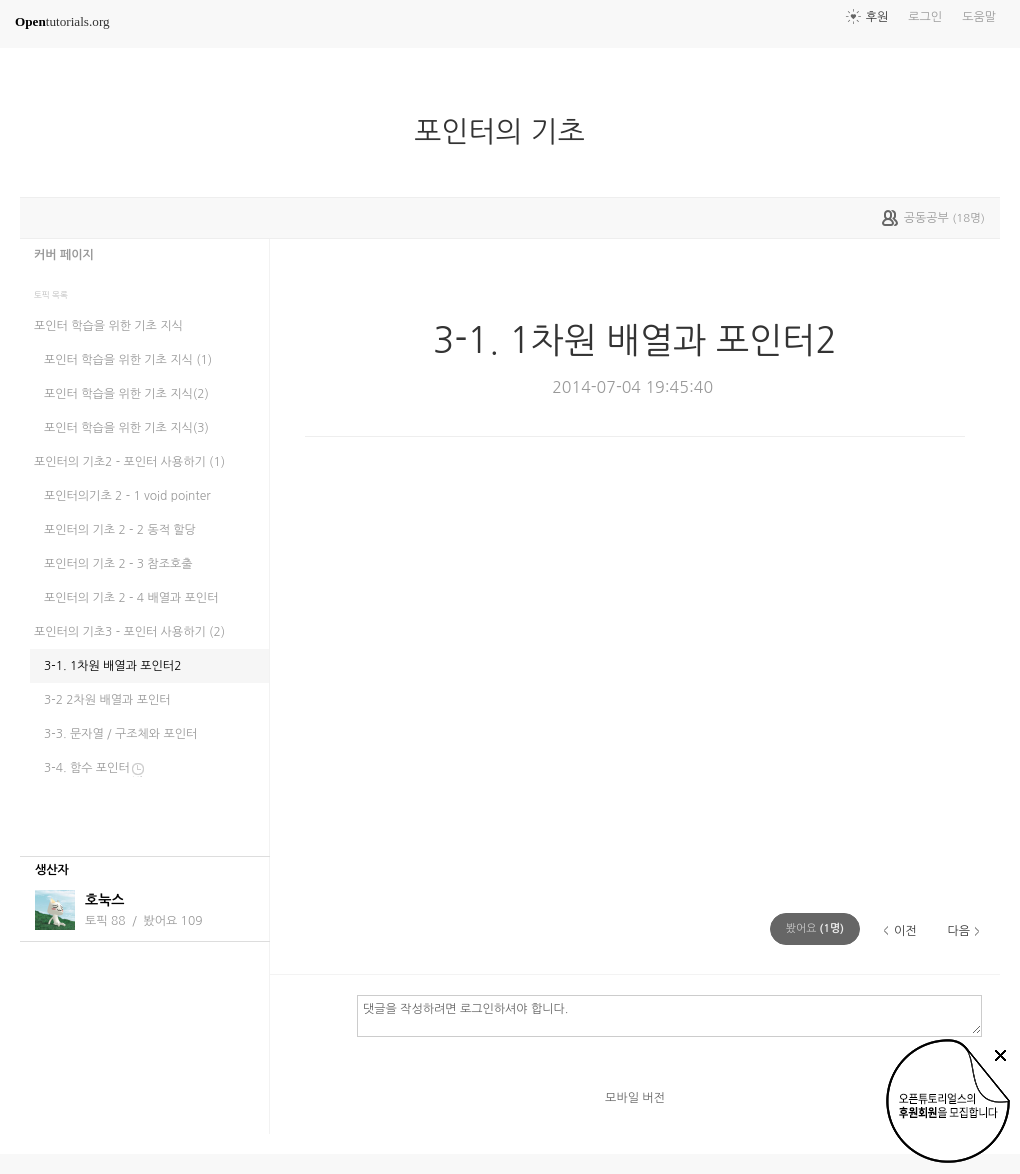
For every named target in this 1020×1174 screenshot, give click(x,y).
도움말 (979, 17)
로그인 (925, 17)
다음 (958, 931)
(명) (815, 928)
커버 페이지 (64, 255)
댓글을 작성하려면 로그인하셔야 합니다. (669, 1015)
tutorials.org (62, 21)
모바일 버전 (635, 1098)
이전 (905, 931)
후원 (877, 17)
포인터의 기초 (507, 132)
